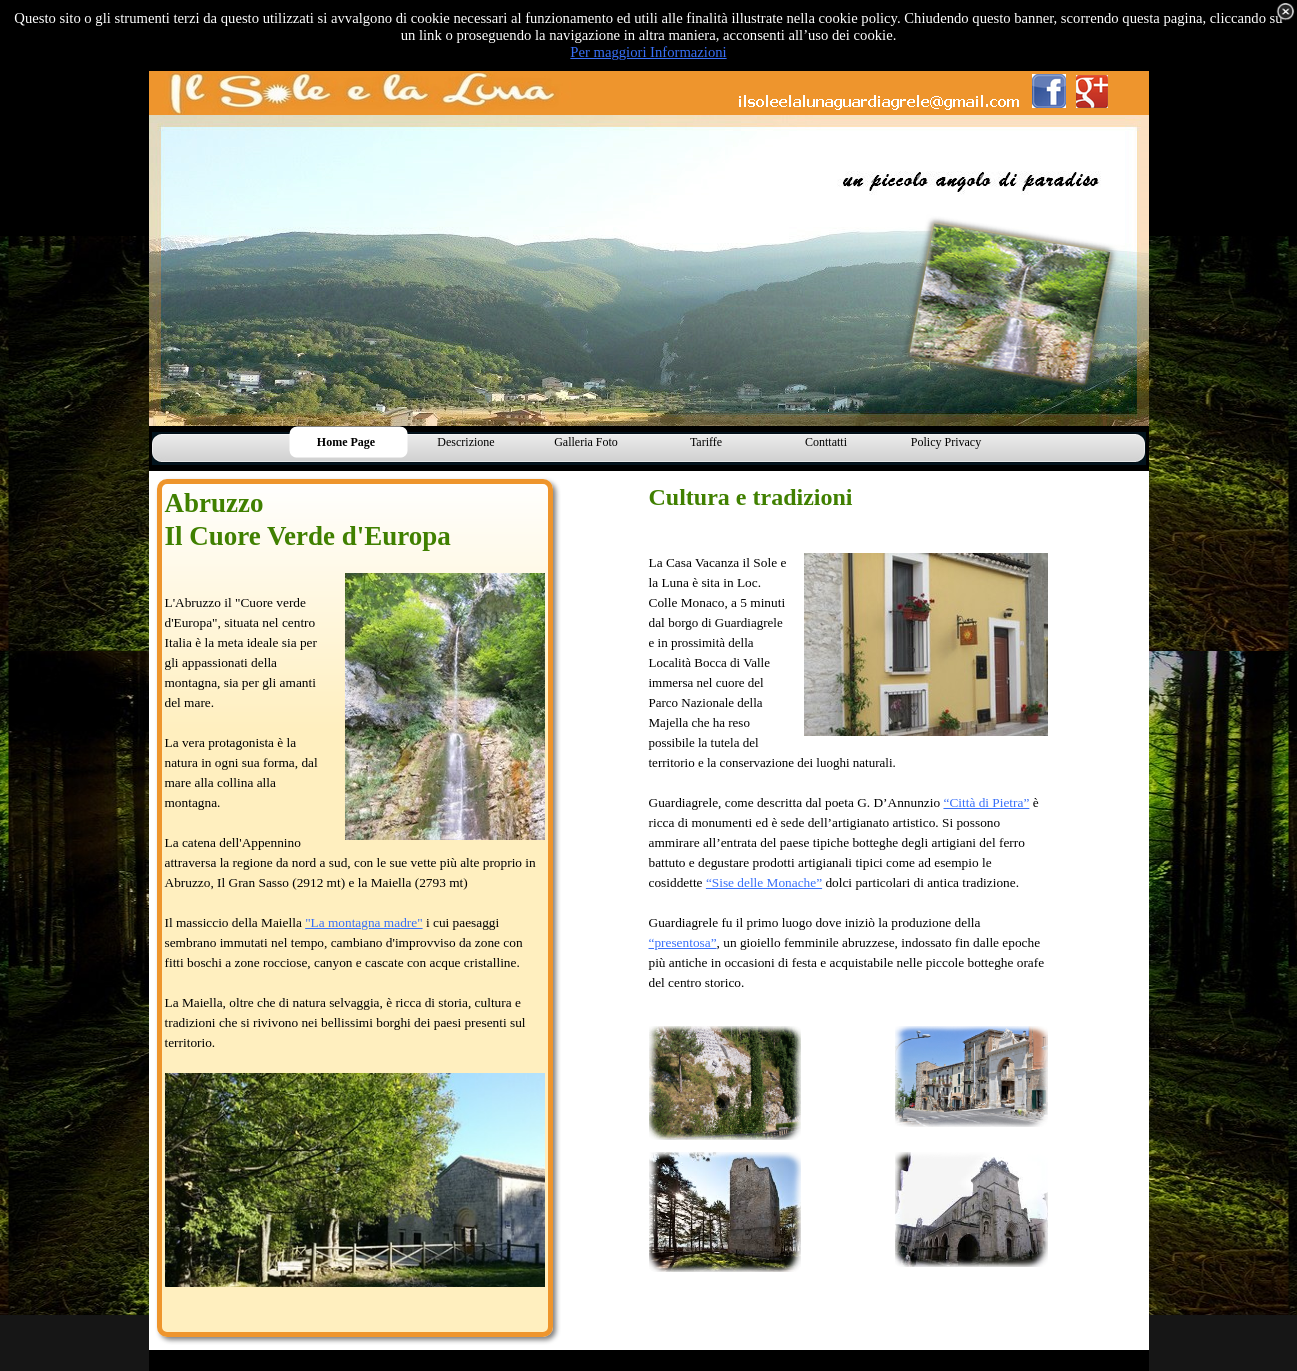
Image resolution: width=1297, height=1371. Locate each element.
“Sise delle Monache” (764, 882)
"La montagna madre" (363, 922)
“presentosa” (683, 942)
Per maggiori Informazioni (648, 52)
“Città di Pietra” (986, 802)
